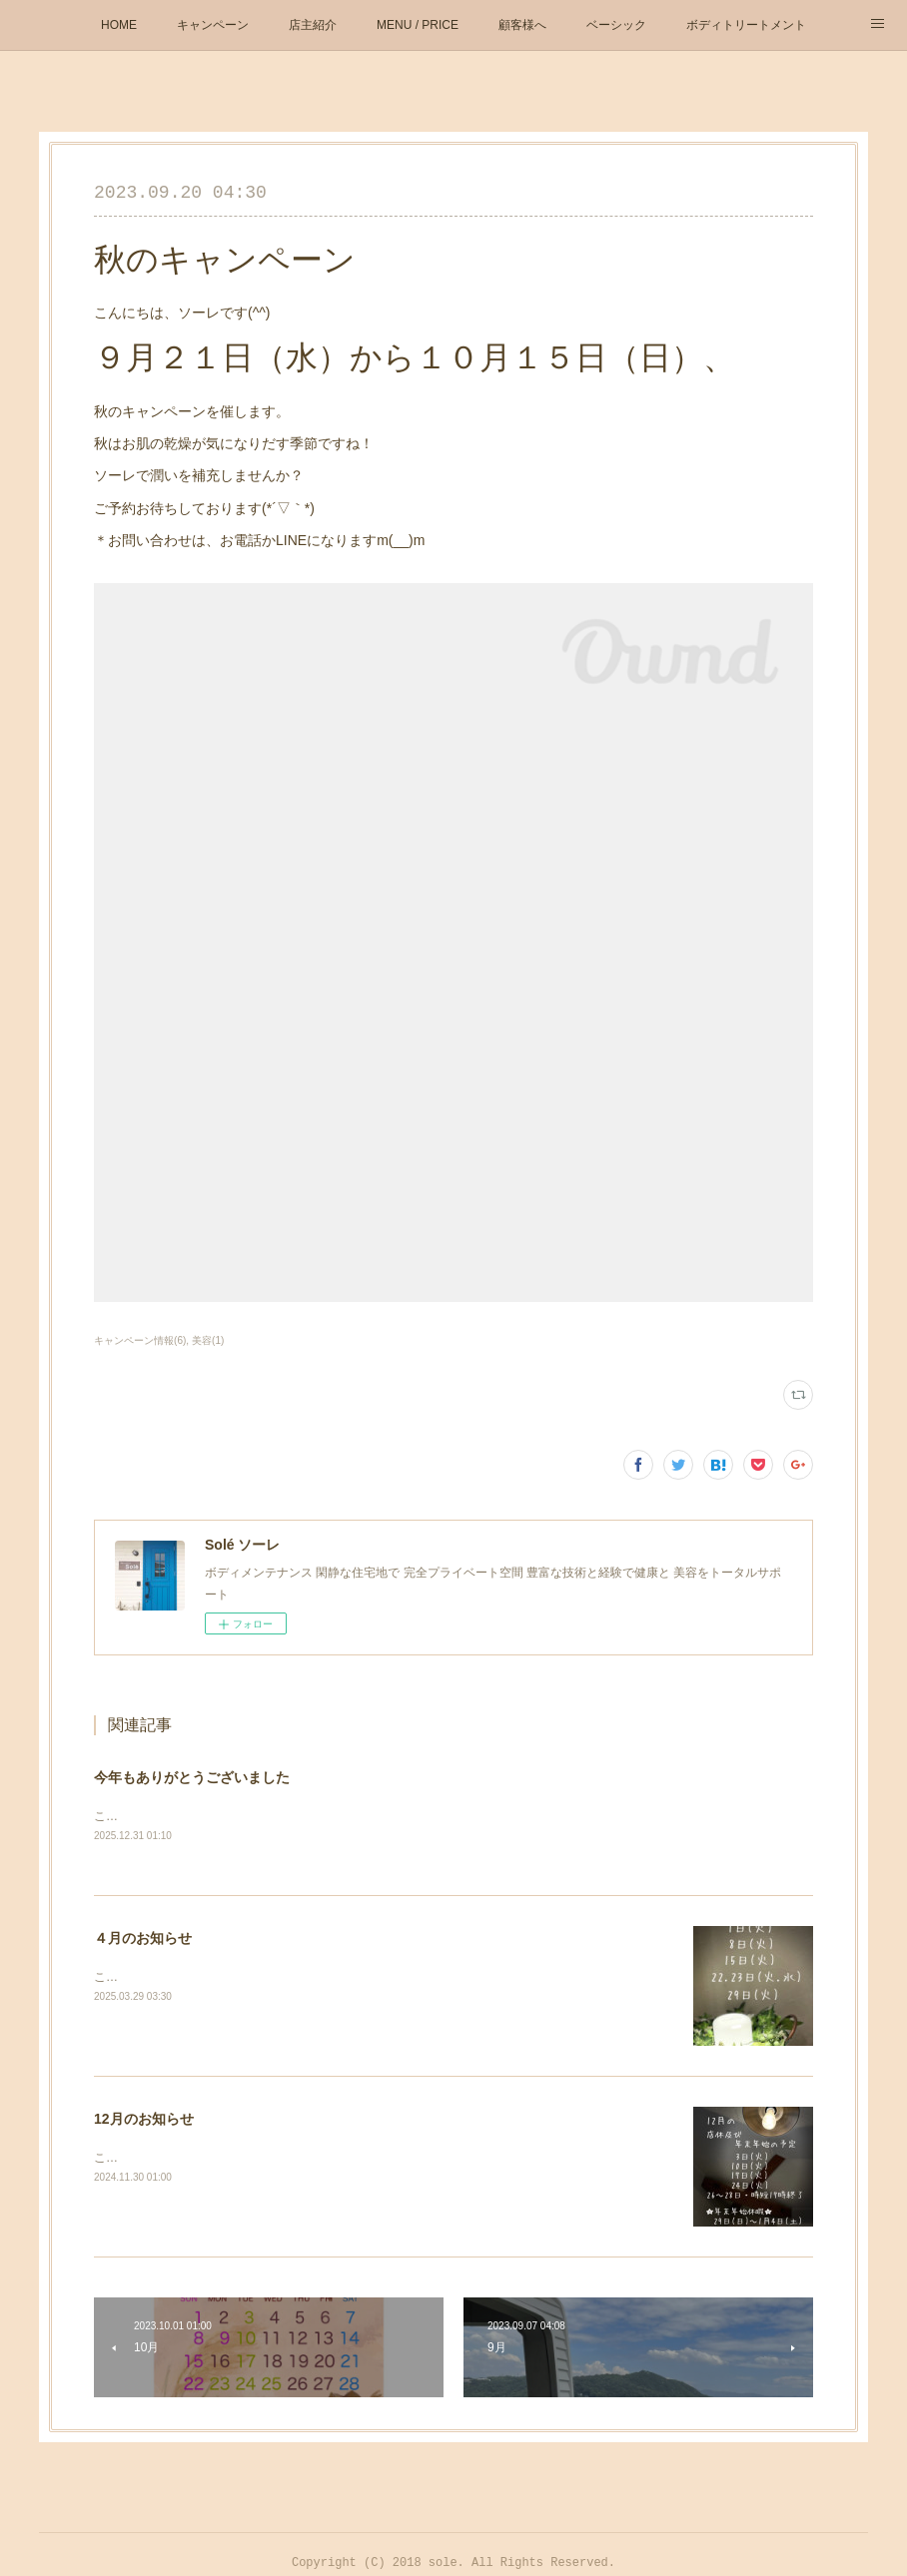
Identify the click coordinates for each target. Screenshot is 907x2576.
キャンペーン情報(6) (140, 1340)
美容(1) (208, 1340)
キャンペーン (213, 25)
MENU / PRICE (417, 25)
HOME (119, 25)
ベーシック (616, 25)
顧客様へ (522, 25)
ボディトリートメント (746, 25)
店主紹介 (313, 25)
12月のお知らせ (144, 2121)
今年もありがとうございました (192, 1777)
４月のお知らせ (143, 1940)
